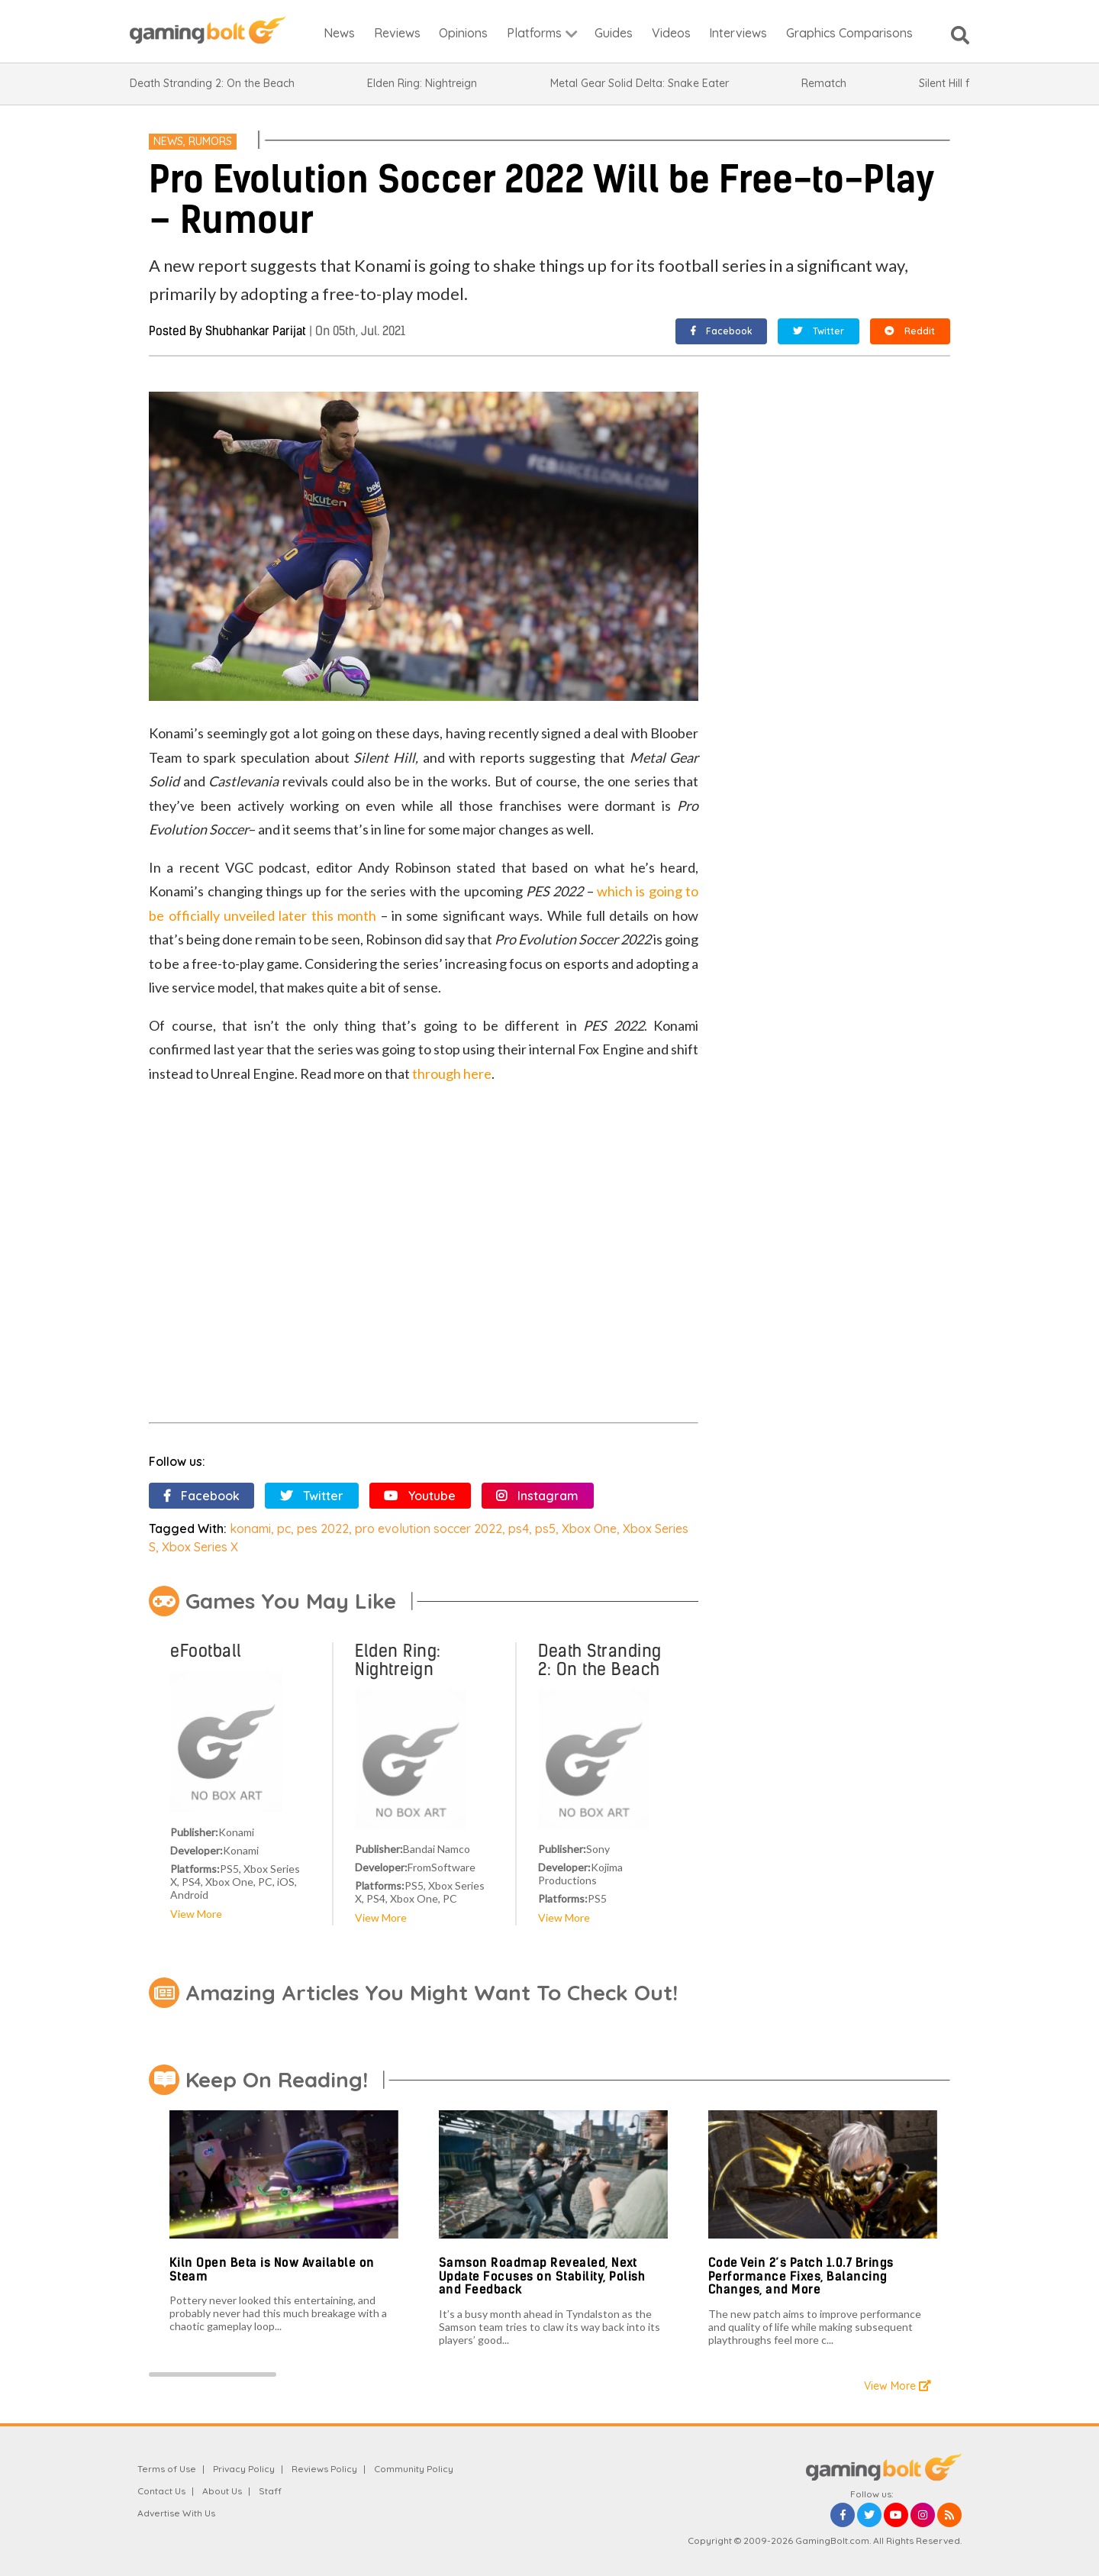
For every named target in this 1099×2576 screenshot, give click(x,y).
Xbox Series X (200, 1546)
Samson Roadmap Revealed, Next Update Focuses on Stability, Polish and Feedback (542, 2276)
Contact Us (161, 2491)
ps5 (545, 1528)
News (168, 141)
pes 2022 (323, 1528)
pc (284, 1528)
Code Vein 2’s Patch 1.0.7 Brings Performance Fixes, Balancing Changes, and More (801, 2276)
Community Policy (413, 2468)
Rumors (210, 141)
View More (196, 1913)
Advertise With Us (176, 2513)
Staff (270, 2491)
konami (250, 1528)
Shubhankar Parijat (255, 331)
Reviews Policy (324, 2468)
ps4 (518, 1528)
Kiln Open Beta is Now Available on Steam (272, 2269)
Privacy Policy (244, 2468)
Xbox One (589, 1528)
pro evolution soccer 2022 (428, 1528)
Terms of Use (166, 2468)
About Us (222, 2491)
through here (451, 1073)
